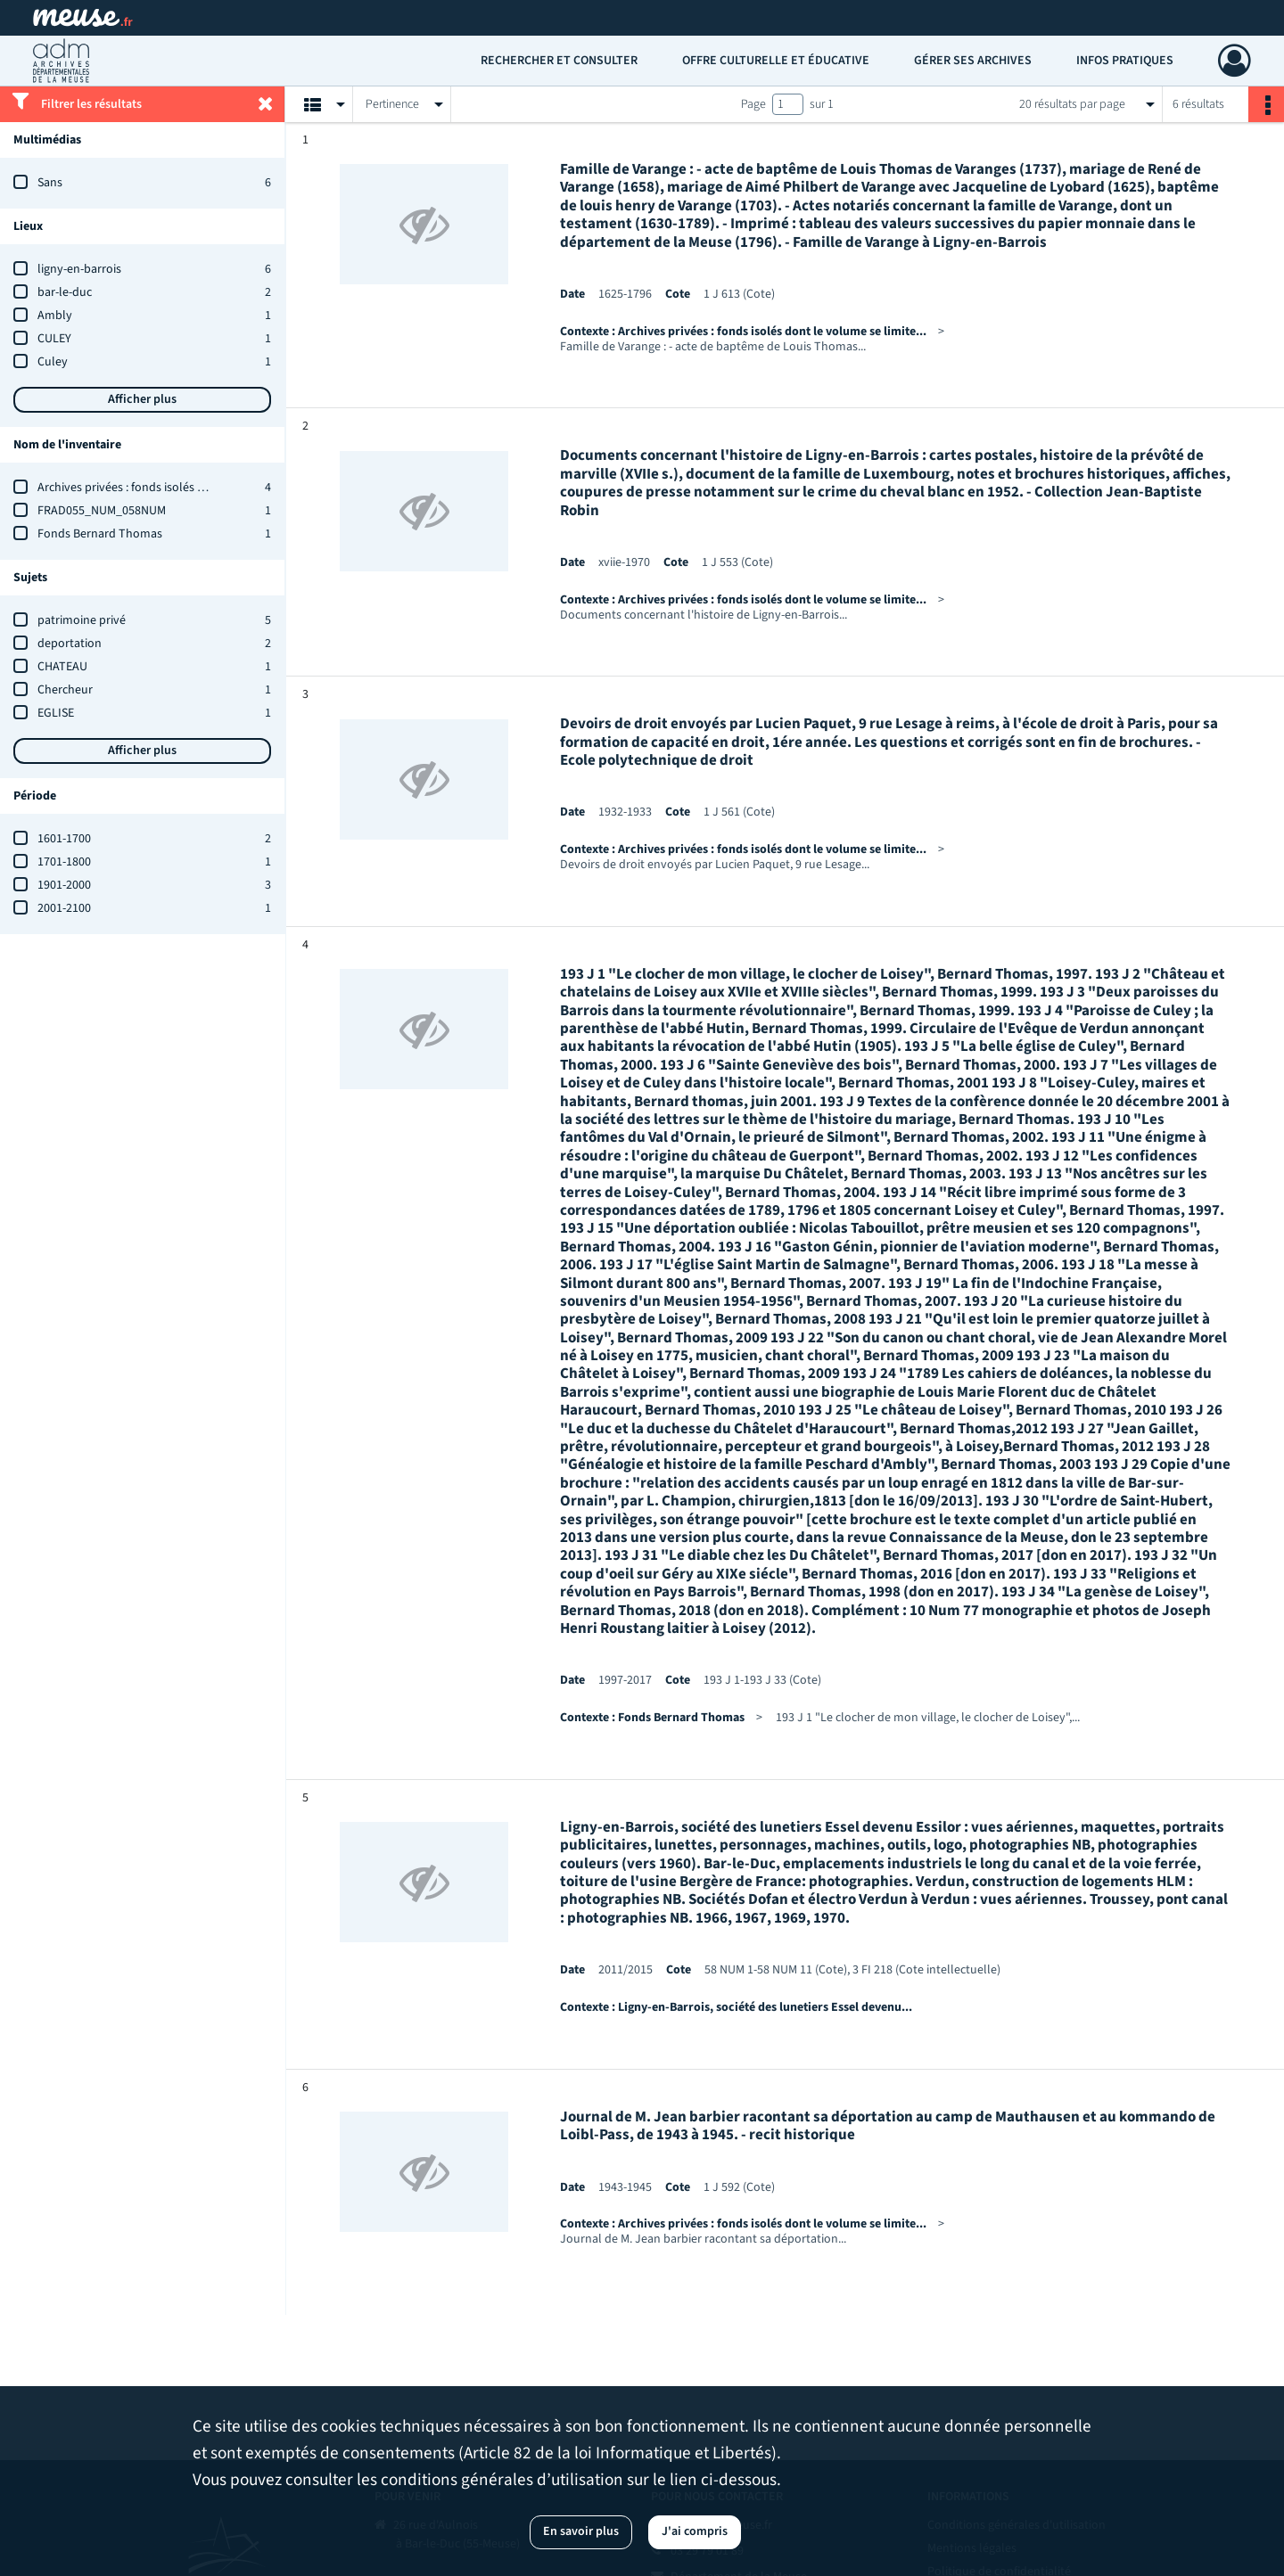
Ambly (54, 315)
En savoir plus (581, 2531)
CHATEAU (62, 667)
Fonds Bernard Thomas (99, 534)
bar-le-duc (64, 292)
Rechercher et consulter (559, 61)
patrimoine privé (81, 620)
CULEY (54, 339)
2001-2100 (64, 908)
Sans (49, 183)
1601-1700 (64, 839)
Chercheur (65, 690)
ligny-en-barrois (79, 269)
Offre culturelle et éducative (775, 61)
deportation (69, 643)
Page (753, 104)
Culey (52, 362)
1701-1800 (64, 862)
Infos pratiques (1124, 61)
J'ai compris (695, 2531)
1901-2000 (64, 885)
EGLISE (55, 713)
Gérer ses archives (973, 61)
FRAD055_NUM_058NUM (101, 511)
